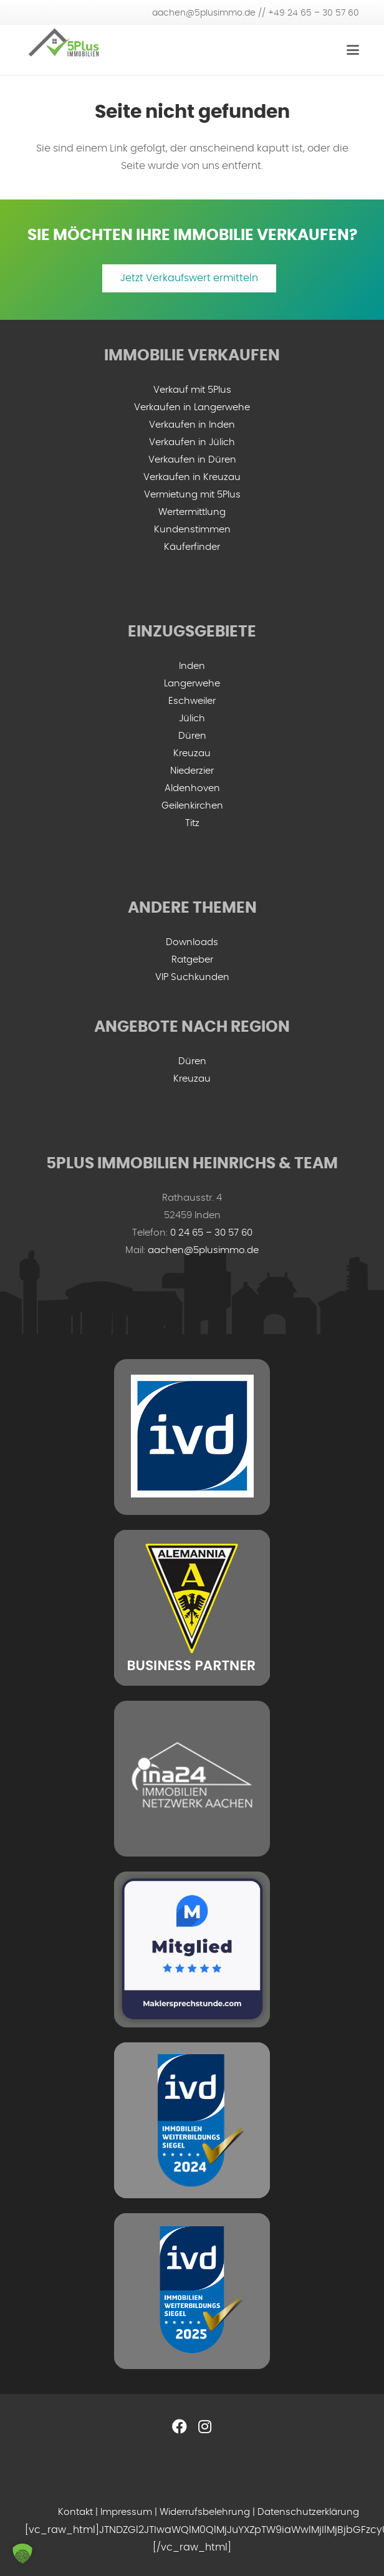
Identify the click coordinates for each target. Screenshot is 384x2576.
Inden (192, 666)
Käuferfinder (192, 547)
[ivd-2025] (192, 2291)
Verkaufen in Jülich (192, 442)
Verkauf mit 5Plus (192, 390)
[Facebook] (179, 2426)
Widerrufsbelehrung (205, 2512)
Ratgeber (192, 959)
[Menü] (352, 50)
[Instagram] (204, 2426)
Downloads (192, 942)
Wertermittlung (192, 512)
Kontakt (75, 2512)
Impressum (126, 2512)
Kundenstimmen (192, 529)
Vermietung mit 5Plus (192, 494)
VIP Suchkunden (192, 977)
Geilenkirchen (192, 805)
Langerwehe (192, 683)
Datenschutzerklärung (308, 2512)
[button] (22, 2553)
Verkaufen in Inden (192, 425)
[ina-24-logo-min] (192, 1779)
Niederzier (192, 771)
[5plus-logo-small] (63, 49)
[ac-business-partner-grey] (192, 1608)
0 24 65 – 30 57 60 (211, 1233)
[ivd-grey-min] (192, 1437)
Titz (192, 823)
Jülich (192, 718)
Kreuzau (192, 753)
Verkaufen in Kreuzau (192, 477)
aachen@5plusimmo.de (203, 1250)
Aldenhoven (192, 788)
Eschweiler (192, 701)
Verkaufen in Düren (192, 459)
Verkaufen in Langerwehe (192, 407)
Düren (192, 736)
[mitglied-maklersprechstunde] (192, 1949)
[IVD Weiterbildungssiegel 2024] (192, 2120)
